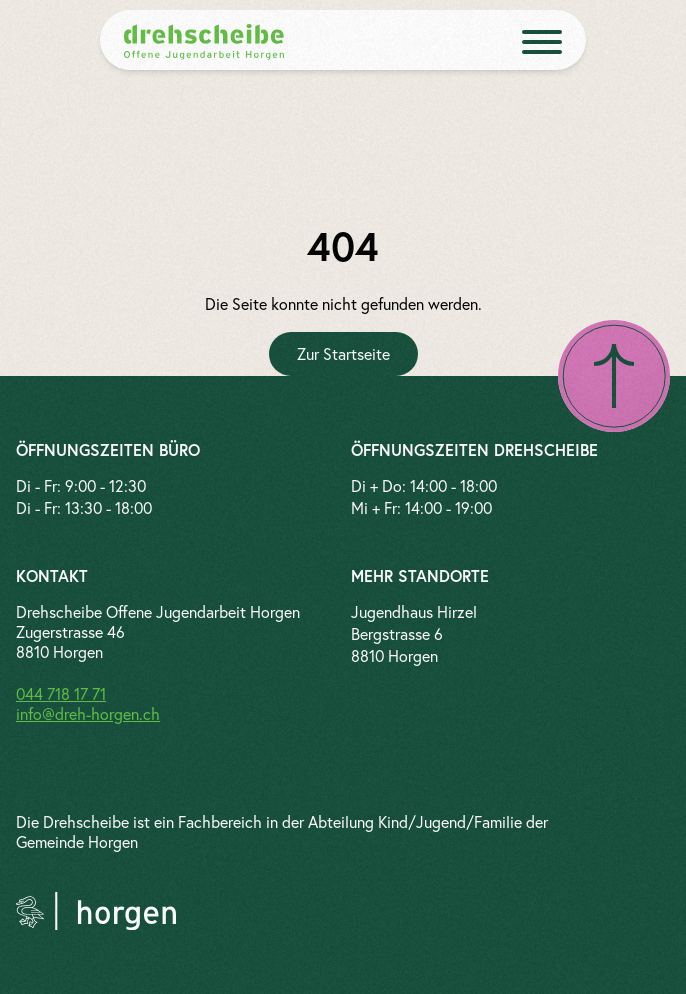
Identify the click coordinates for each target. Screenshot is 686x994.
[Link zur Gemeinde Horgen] (96, 911)
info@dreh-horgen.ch (88, 713)
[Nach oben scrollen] (614, 376)
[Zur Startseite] (343, 354)
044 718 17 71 (61, 693)
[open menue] (542, 42)
